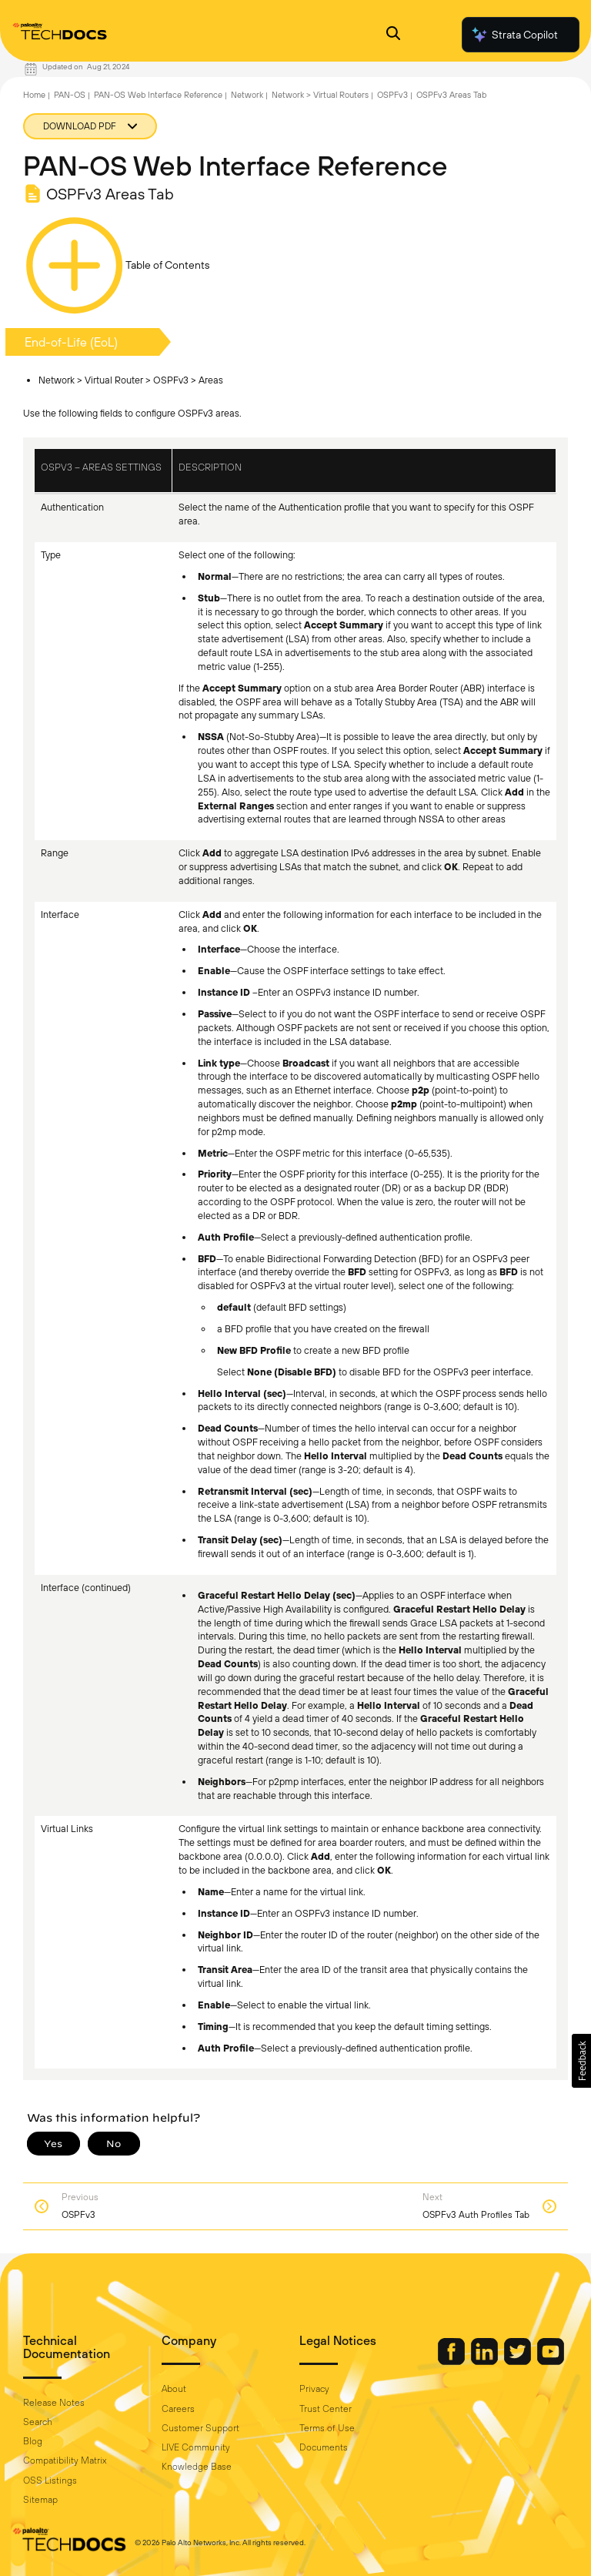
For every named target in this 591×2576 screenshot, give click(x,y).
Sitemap (40, 2499)
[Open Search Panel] (393, 35)
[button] (581, 2061)
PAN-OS (69, 94)
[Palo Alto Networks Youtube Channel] (550, 2361)
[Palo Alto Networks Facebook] (452, 2361)
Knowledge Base (197, 2466)
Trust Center (325, 2408)
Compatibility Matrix (64, 2460)
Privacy (314, 2388)
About (174, 2388)
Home (34, 94)
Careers (178, 2408)
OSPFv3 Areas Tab (451, 94)
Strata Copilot (514, 34)
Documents (323, 2447)
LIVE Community (196, 2447)
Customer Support (200, 2428)
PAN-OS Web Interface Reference (158, 94)
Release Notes (54, 2402)
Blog (32, 2441)
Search (37, 2422)
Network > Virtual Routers (320, 94)
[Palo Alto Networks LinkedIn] (485, 2361)
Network (247, 94)
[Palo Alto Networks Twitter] (518, 2361)
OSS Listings (50, 2480)
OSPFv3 (392, 94)
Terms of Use (327, 2428)
